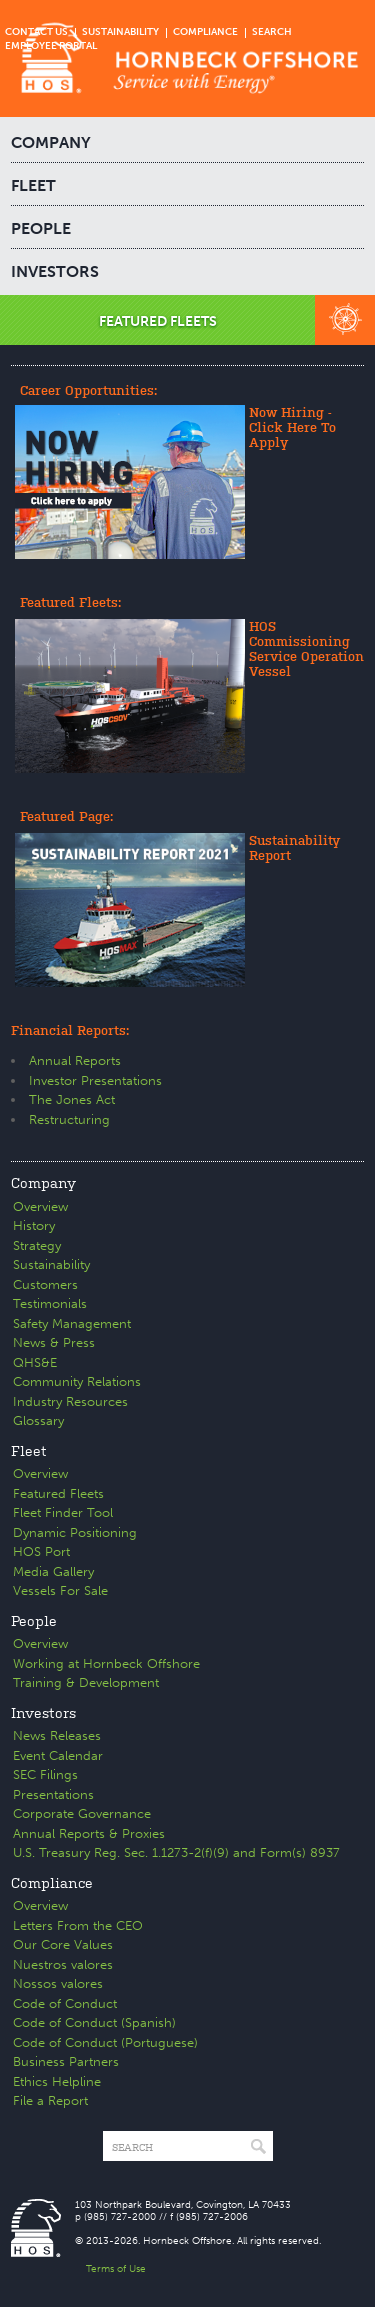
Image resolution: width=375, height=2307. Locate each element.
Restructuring (69, 1119)
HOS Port (41, 1551)
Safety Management (72, 1323)
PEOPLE (41, 228)
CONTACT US (36, 32)
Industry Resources (70, 1401)
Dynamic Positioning (75, 1532)
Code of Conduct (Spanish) (94, 2022)
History (34, 1225)
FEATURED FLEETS (158, 321)
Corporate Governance (82, 1813)
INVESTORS (55, 271)
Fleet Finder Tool (63, 1512)
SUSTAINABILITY (120, 32)
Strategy (37, 1245)
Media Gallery (53, 1571)
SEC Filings (45, 1774)
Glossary (38, 1420)
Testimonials (50, 1303)
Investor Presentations (95, 1080)
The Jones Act (72, 1099)
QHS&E (35, 1362)
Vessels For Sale (60, 1590)
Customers (45, 1284)
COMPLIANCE (205, 32)
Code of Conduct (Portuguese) (105, 2042)
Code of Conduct (65, 2003)
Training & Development (86, 1682)
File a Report (50, 2100)
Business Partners (66, 2061)
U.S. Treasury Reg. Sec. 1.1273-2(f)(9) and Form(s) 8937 (176, 1852)
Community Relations (77, 1381)
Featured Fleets (58, 1493)
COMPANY (51, 142)
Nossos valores (58, 1983)
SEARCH (272, 32)
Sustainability (51, 1264)
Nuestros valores (63, 1964)
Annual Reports (75, 1060)
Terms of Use (116, 2269)
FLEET (33, 185)
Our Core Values (63, 1944)
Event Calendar (58, 1755)
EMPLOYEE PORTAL (51, 46)
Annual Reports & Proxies (89, 1833)
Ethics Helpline (57, 2081)
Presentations (53, 1794)
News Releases (57, 1735)
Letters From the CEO (78, 1925)
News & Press (54, 1342)
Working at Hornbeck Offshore (106, 1663)
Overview (40, 1206)
